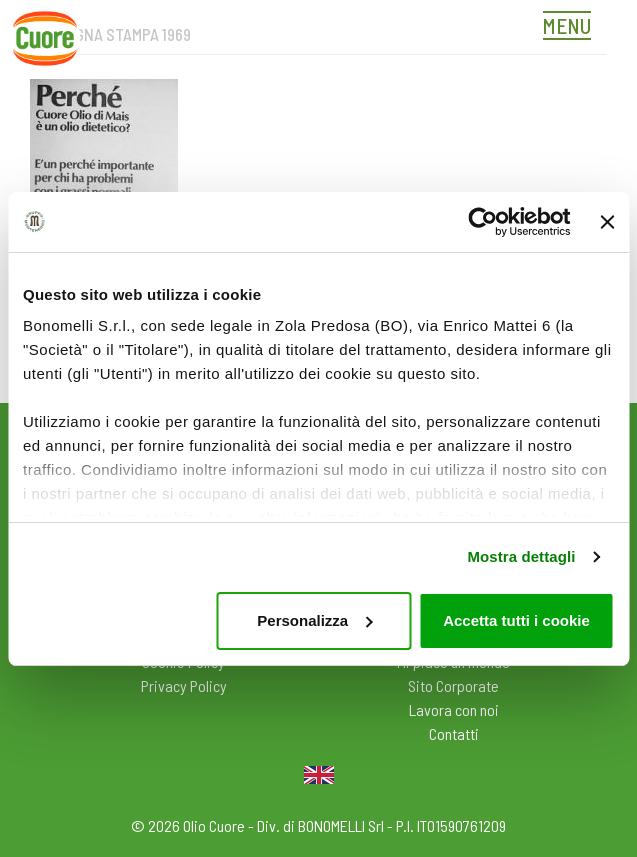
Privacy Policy (184, 685)
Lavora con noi (454, 709)
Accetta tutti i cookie (516, 620)
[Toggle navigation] (572, 28)
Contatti (454, 733)
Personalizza (314, 620)
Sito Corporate (453, 685)
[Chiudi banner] (607, 222)
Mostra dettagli (521, 556)
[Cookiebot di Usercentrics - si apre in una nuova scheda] (482, 222)
